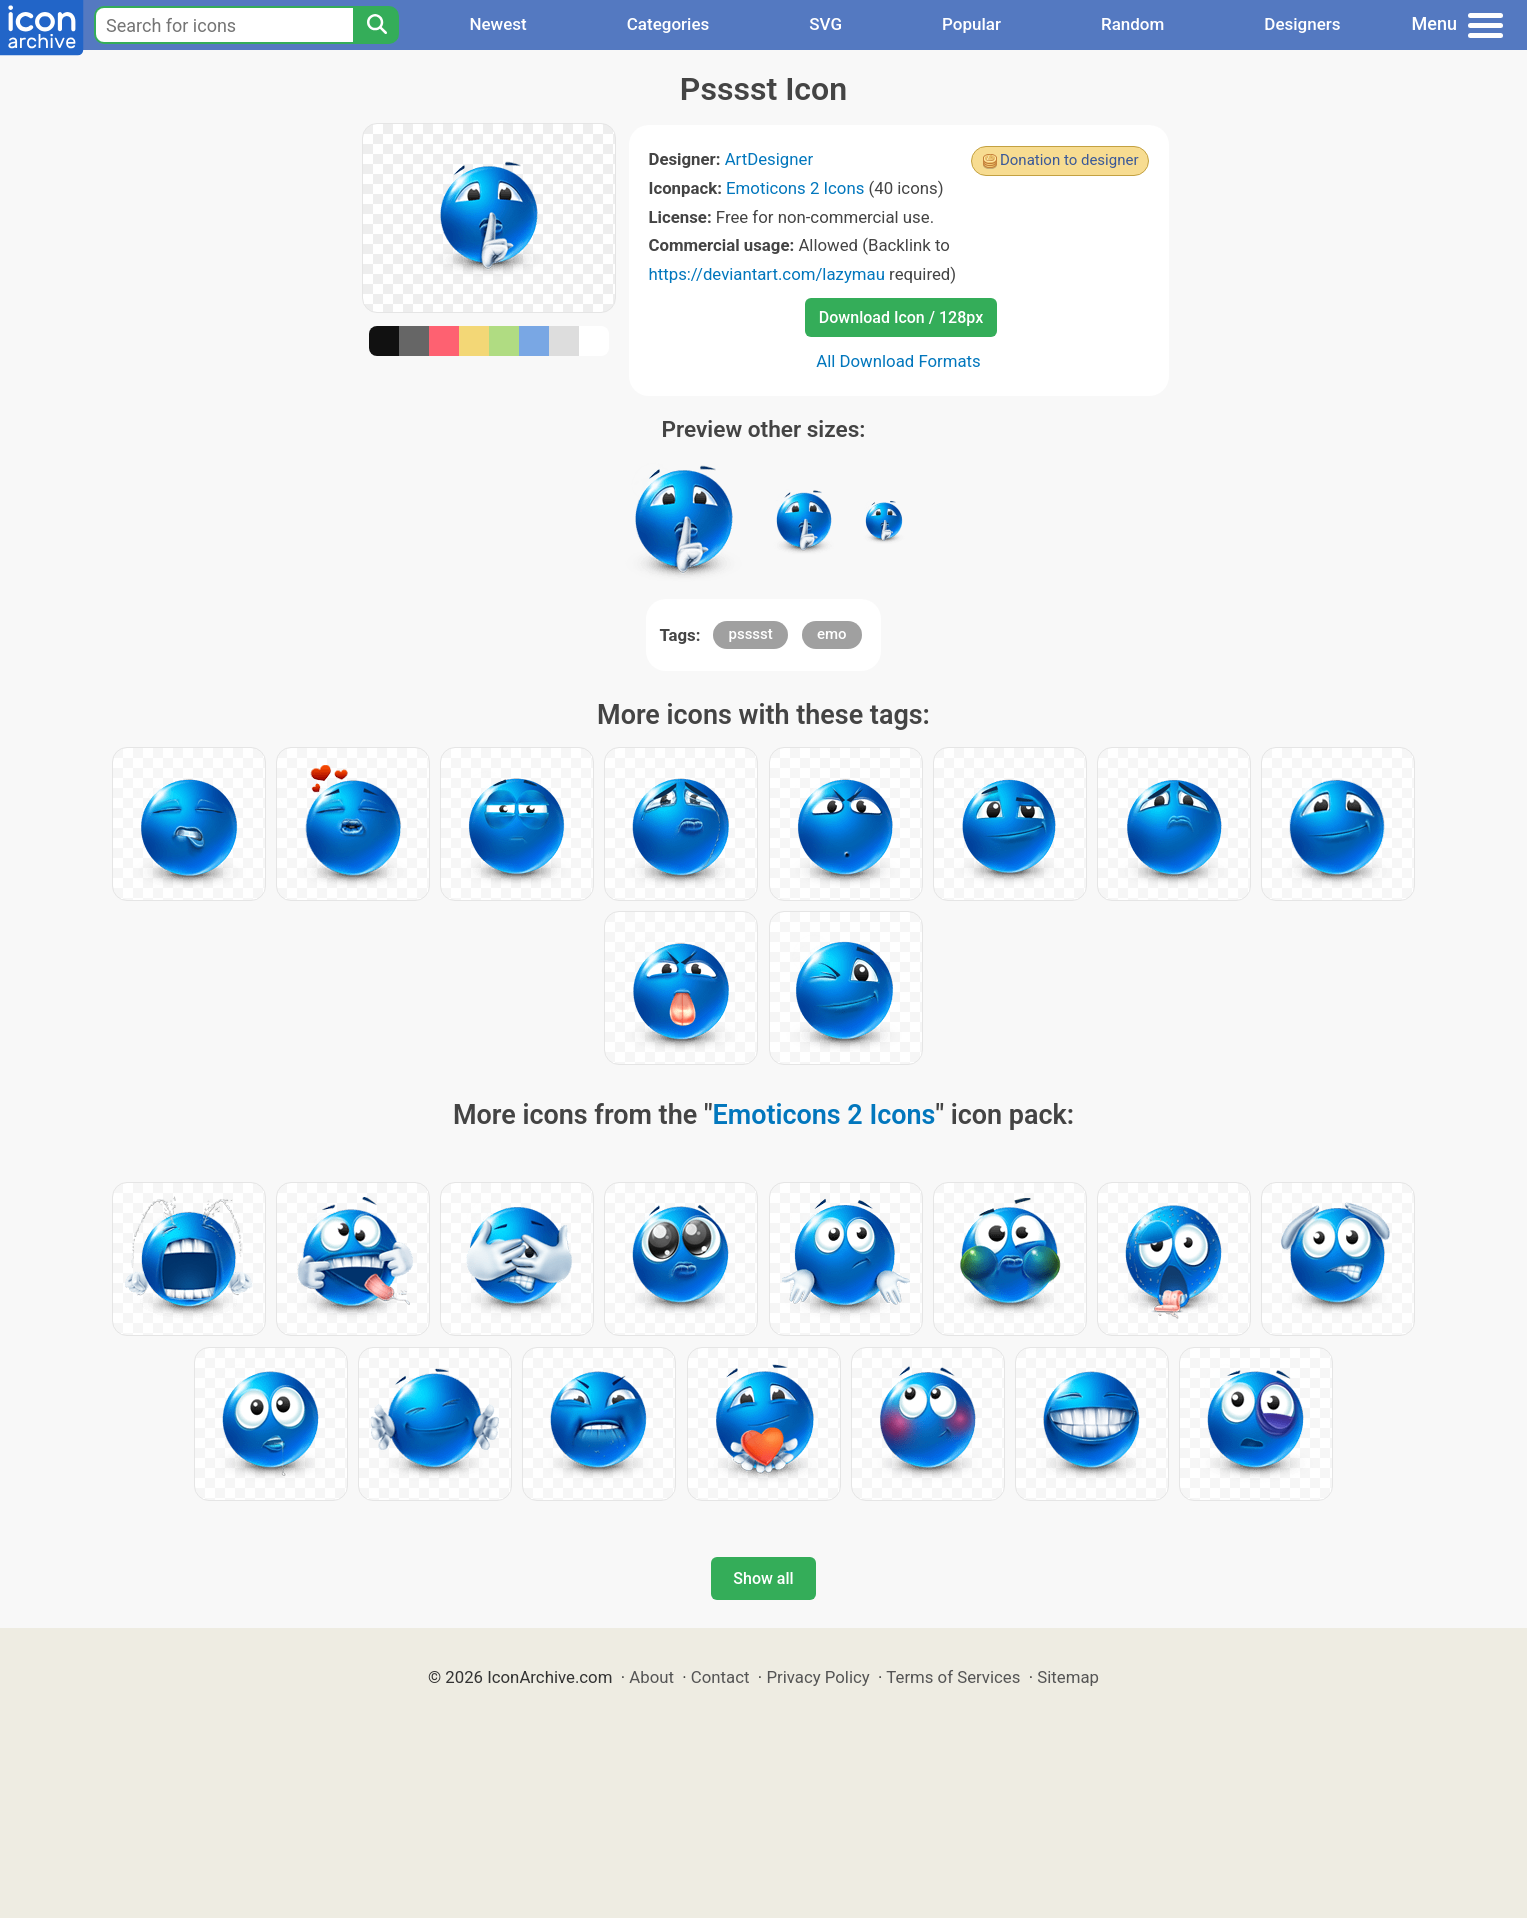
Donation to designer (1069, 160)
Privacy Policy (817, 1677)
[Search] (376, 25)
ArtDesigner (769, 159)
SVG (825, 24)
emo (832, 634)
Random (1132, 24)
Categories (668, 24)
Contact (720, 1677)
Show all (763, 1578)
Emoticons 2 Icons (795, 188)
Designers (1302, 24)
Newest (497, 24)
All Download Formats (898, 361)
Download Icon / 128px (901, 317)
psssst (750, 634)
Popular (971, 24)
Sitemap (1068, 1677)
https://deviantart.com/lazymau (767, 274)
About (651, 1677)
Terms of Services (953, 1677)
